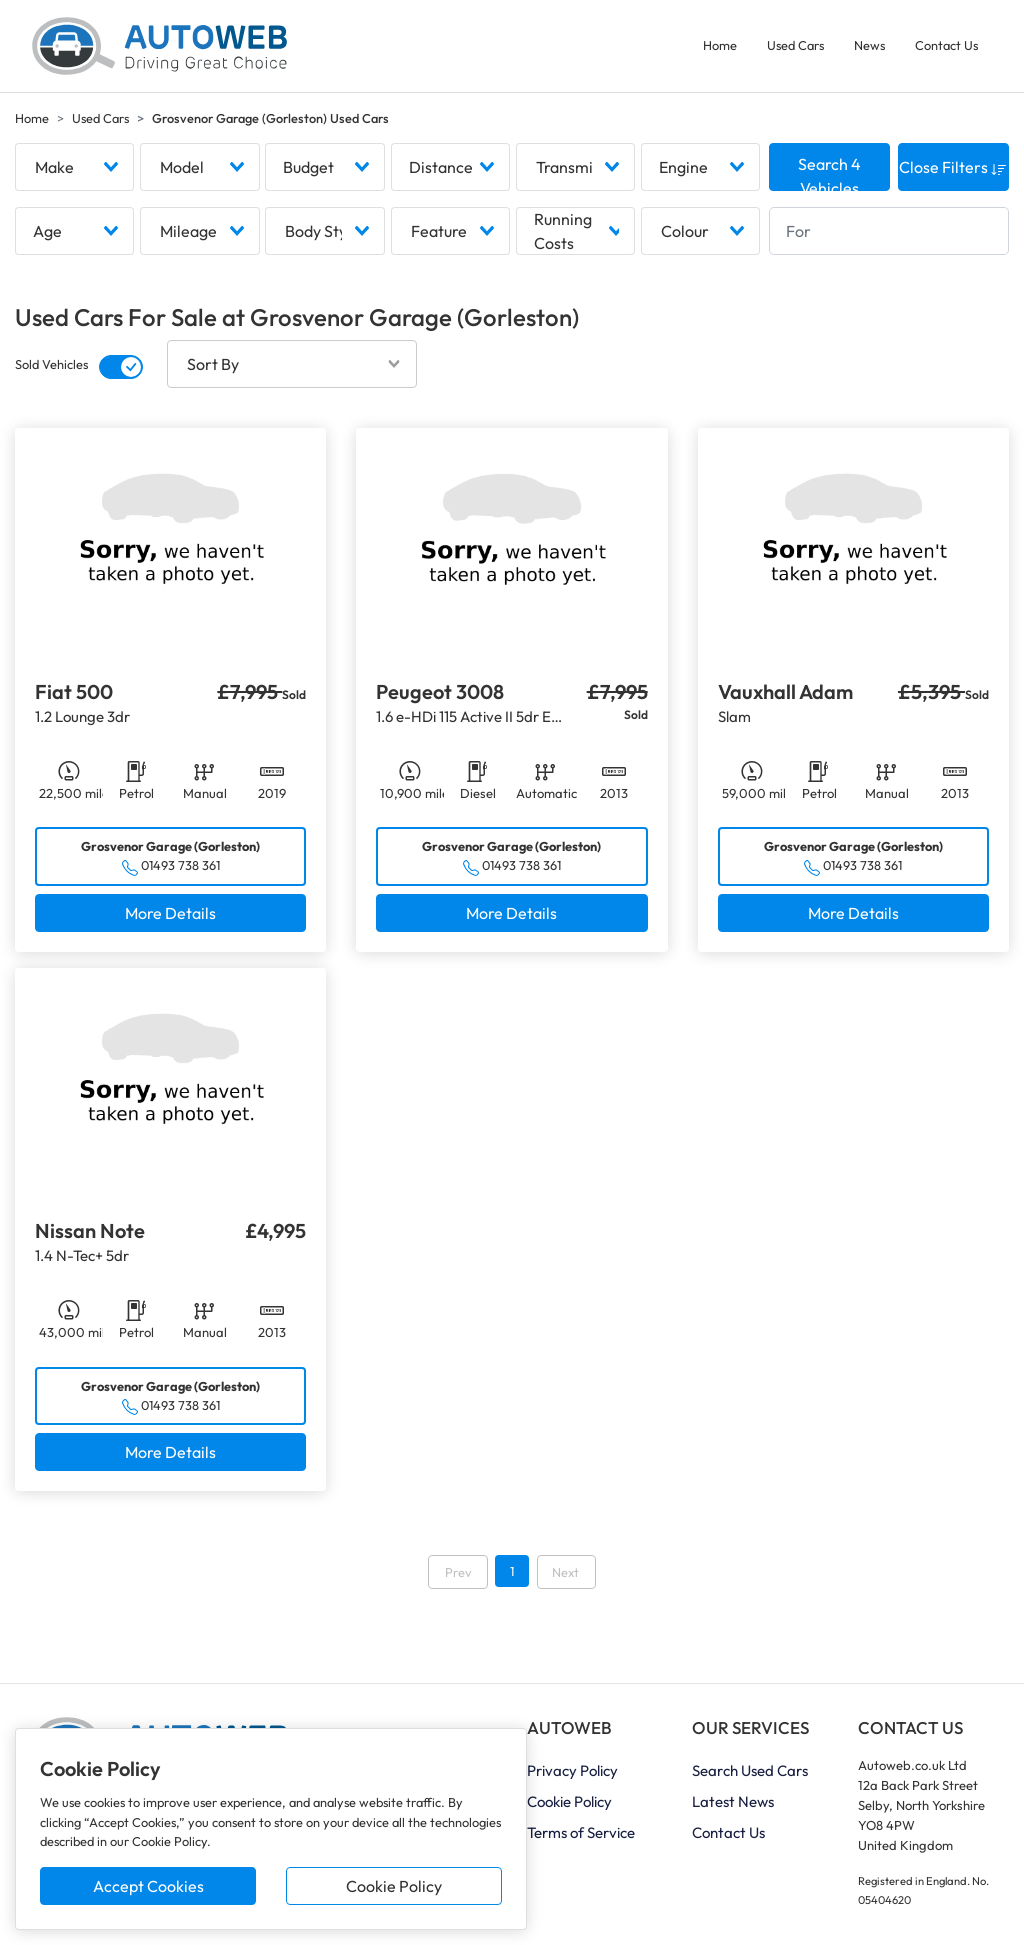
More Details (170, 913)
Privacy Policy (572, 1771)
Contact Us (946, 45)
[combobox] (74, 168)
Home (720, 45)
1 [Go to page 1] (512, 1572)
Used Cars (795, 45)
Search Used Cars (750, 1771)
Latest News (733, 1802)
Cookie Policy (394, 1886)
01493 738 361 (180, 866)
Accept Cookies (148, 1886)
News (869, 45)
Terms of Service (581, 1833)
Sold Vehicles (51, 364)
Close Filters (953, 168)
